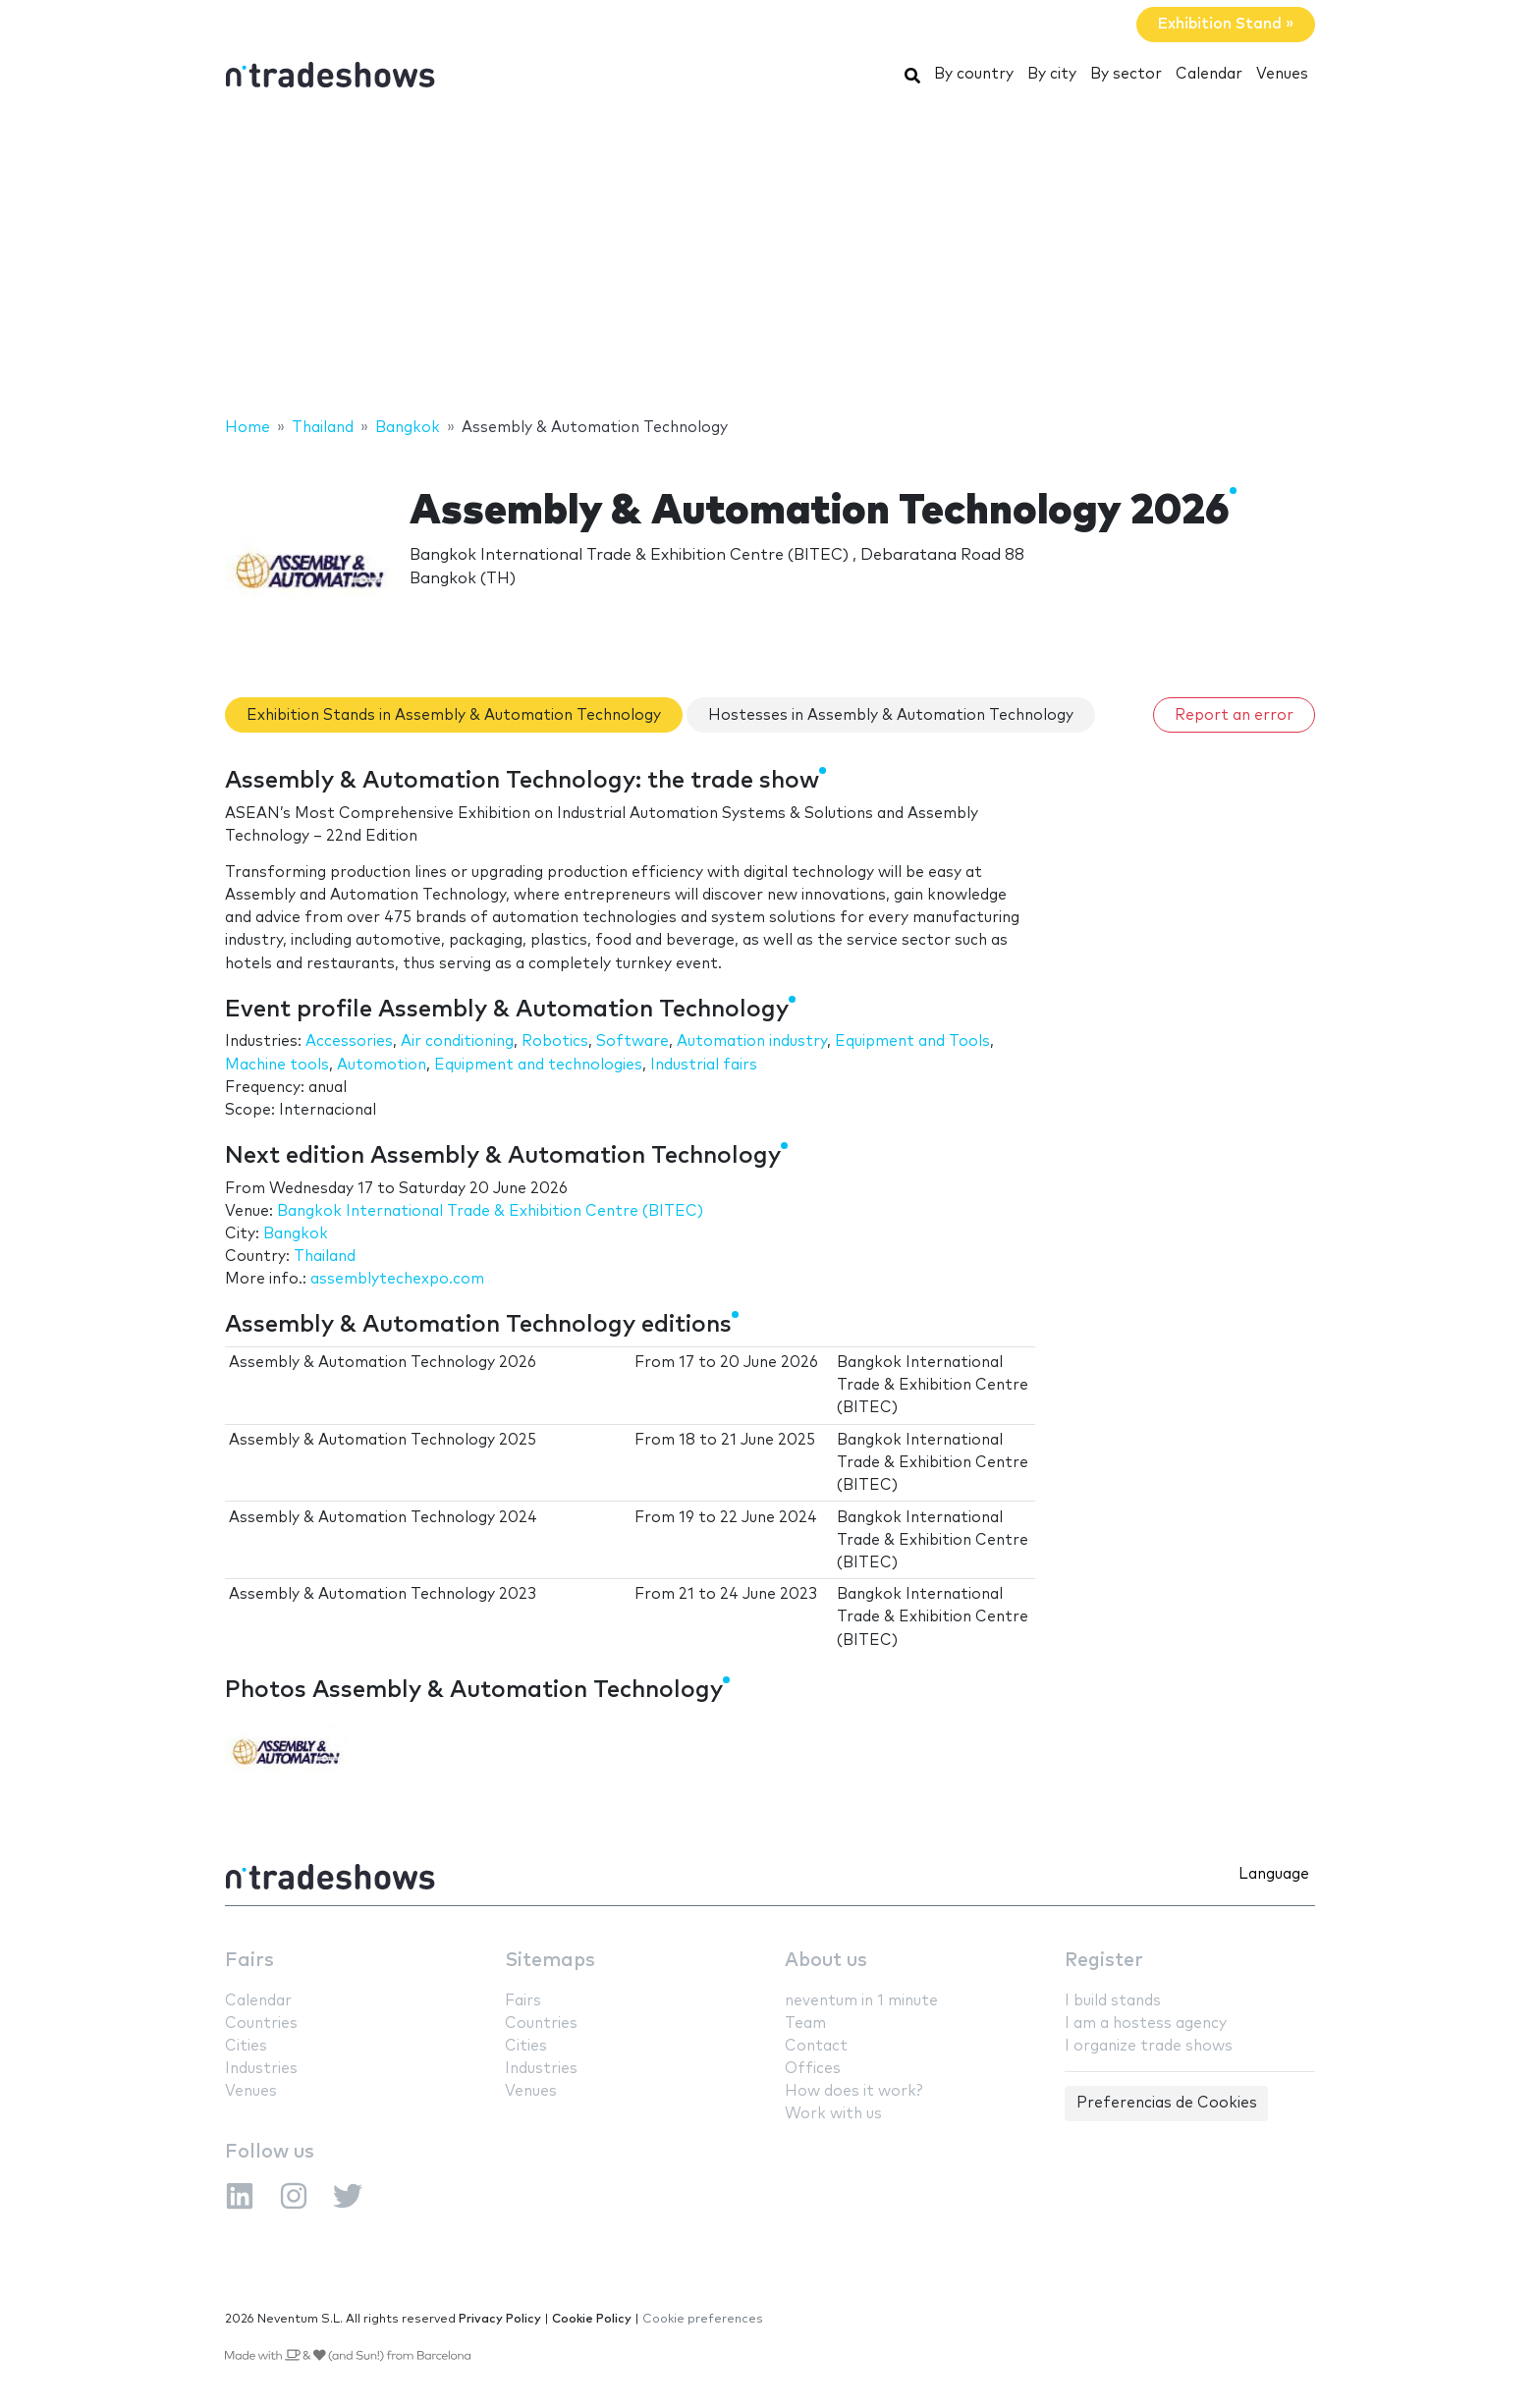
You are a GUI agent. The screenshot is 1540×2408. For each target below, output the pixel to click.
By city (1051, 74)
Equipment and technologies (538, 1065)
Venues (1282, 74)
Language (1273, 1874)
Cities (246, 2046)
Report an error (1234, 715)
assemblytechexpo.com (397, 1279)
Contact (816, 2046)
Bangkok (295, 1234)
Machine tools (277, 1065)
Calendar (1209, 74)
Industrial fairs (703, 1065)
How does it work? (853, 2091)
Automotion (381, 1065)
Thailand (325, 1256)
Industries (261, 2068)
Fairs (249, 1960)
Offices (813, 2068)
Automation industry (752, 1041)
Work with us (833, 2114)
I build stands (1113, 2001)
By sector (1126, 74)
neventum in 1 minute (861, 2001)
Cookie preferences (702, 2319)
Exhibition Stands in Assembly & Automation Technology (454, 715)
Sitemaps (550, 1960)
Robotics (555, 1041)
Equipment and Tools (912, 1041)
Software (632, 1041)
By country (974, 74)
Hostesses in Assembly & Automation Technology (890, 715)
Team (805, 2023)
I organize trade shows (1149, 2046)
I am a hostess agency (1146, 2023)
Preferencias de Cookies (1166, 2103)
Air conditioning (457, 1041)
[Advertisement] (770, 258)
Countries (261, 2023)
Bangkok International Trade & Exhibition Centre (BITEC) (490, 1211)
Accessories (349, 1041)
